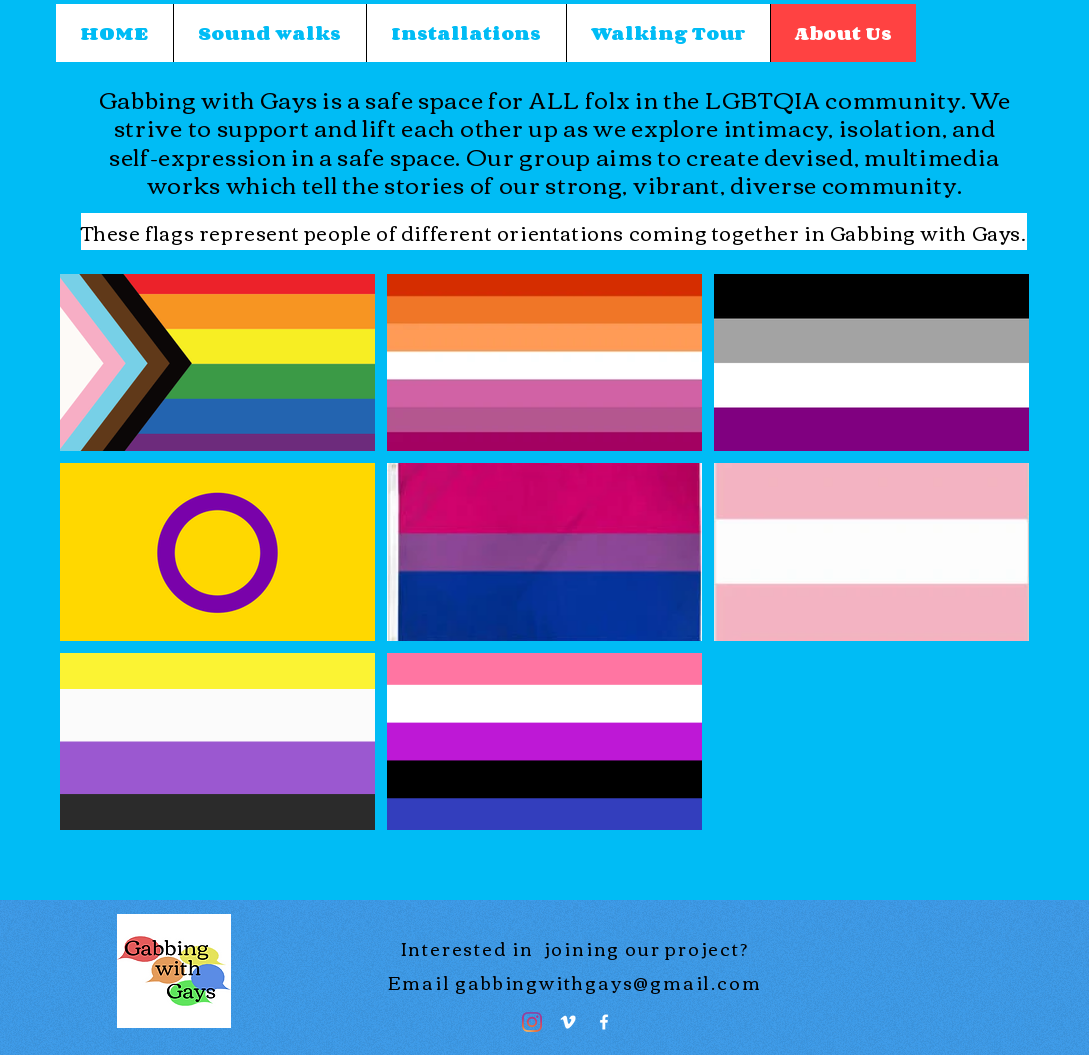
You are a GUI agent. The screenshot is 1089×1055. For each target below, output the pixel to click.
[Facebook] (604, 1022)
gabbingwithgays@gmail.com (608, 982)
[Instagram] (532, 1022)
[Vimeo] (568, 1022)
